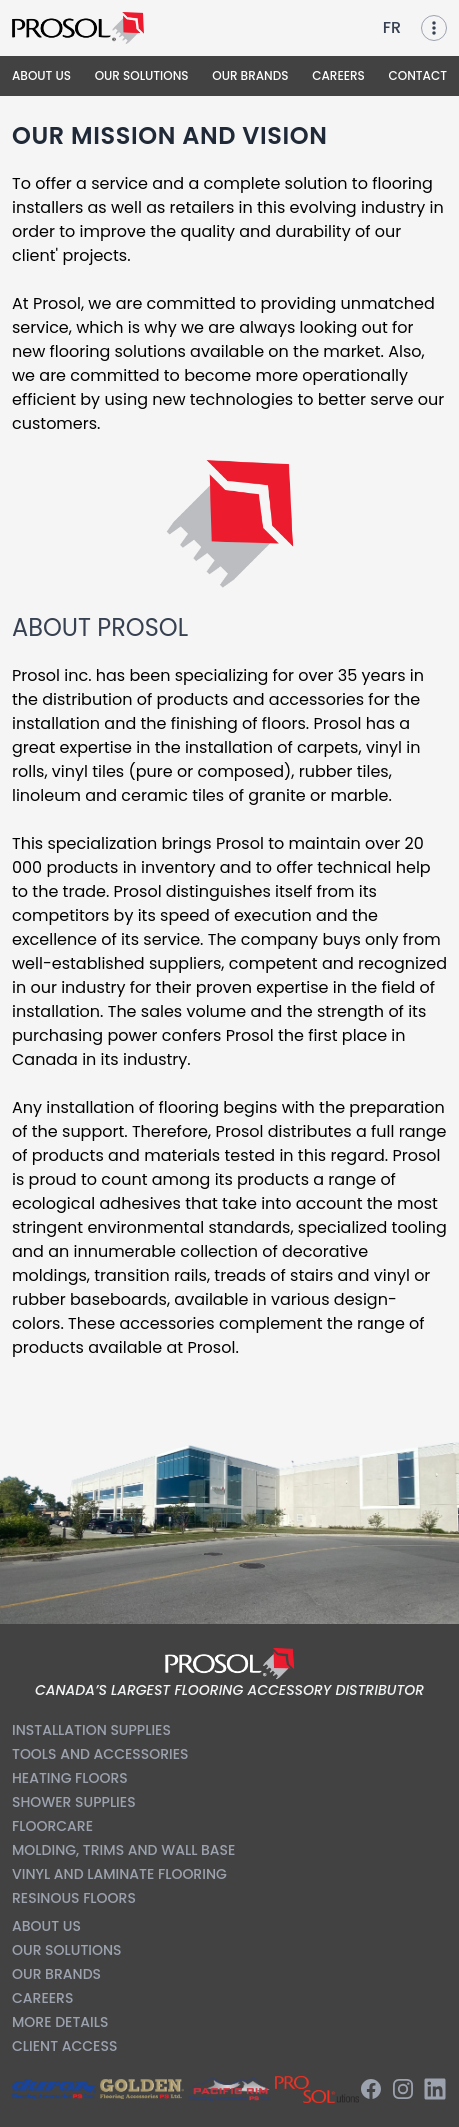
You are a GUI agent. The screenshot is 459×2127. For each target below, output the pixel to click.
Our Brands (56, 1974)
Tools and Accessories (100, 1754)
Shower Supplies (74, 1802)
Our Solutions (67, 1950)
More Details (60, 2022)
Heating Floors (70, 1778)
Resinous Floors (74, 1898)
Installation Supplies (91, 1730)
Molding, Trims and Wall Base (123, 1850)
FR (392, 27)
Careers (42, 1998)
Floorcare (52, 1826)
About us (46, 1926)
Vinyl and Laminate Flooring (119, 1874)
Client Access (64, 2046)
